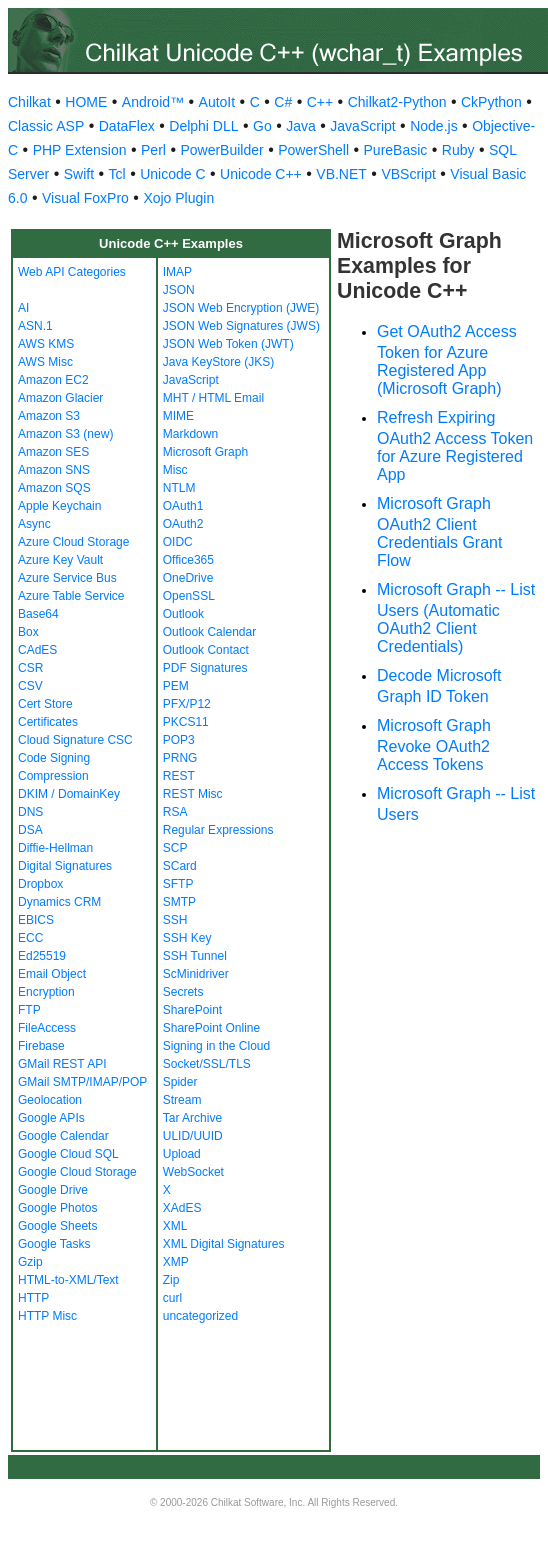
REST (179, 776)
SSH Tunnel (195, 956)
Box (28, 632)
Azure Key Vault (60, 560)
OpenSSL (189, 596)
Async (34, 524)
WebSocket (193, 1172)
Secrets (183, 992)
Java (301, 126)
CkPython (491, 102)
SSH (175, 920)
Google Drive (53, 1190)
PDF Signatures (205, 668)
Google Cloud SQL (68, 1154)
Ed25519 (42, 956)
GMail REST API (62, 1064)
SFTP (178, 884)
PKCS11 (186, 722)
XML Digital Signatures (224, 1244)
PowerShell (313, 150)
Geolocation (50, 1100)
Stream (182, 1100)
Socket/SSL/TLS (207, 1064)
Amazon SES (53, 452)
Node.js (433, 126)
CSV (30, 686)
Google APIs (51, 1118)
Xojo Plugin (178, 198)
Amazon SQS (54, 488)
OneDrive (188, 578)
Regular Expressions (218, 830)
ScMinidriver (196, 974)
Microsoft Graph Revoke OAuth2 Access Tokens (434, 745)
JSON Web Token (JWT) (228, 344)
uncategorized (200, 1316)
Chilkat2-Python (397, 102)
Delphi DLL (203, 126)
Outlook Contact (206, 650)
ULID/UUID (193, 1136)
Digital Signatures (65, 866)
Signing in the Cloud (216, 1046)
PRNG (180, 758)
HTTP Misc (47, 1316)
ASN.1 (35, 326)
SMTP (179, 902)
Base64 (38, 614)
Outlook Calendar (209, 632)
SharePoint (192, 1010)
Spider (180, 1082)
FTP (29, 1010)
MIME (178, 416)
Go (262, 126)
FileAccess (47, 1028)
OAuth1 (183, 506)
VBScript (408, 174)
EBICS (36, 920)
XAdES (182, 1208)
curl (172, 1298)
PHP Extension (80, 150)
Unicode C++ (261, 174)
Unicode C (172, 174)
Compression (53, 776)
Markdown (190, 434)
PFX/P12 (187, 704)
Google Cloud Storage (77, 1172)
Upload (182, 1154)
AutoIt (217, 102)
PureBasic (396, 150)
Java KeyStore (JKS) (218, 362)
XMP (176, 1262)
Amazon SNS (54, 470)
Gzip (30, 1262)
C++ (320, 102)
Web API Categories (72, 272)
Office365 (188, 560)
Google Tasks (54, 1244)
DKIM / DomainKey (69, 794)
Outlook (183, 614)
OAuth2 (183, 524)
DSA (30, 830)
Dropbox (40, 884)
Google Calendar (63, 1136)
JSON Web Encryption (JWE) (241, 308)
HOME (86, 102)
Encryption (46, 992)
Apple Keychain (59, 506)
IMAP (177, 272)
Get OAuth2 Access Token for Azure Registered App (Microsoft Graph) (447, 360)
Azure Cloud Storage (73, 542)
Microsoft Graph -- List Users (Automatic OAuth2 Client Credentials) (456, 618)
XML (175, 1226)
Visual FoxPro (85, 198)
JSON (179, 290)
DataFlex (127, 126)
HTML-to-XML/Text (68, 1280)
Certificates (48, 722)
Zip (171, 1280)
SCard (180, 866)
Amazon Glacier (60, 398)
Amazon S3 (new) (65, 434)
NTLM (179, 488)
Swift (79, 174)
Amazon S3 (49, 416)
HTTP (33, 1298)
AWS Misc (45, 362)
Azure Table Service (71, 596)
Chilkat (29, 102)
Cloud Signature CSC (75, 740)
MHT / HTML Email (213, 398)
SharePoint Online (211, 1028)
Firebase (41, 1046)
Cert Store (45, 704)
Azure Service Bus (67, 578)
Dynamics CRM (59, 902)
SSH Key (187, 938)
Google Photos (57, 1208)
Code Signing (54, 758)
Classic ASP (46, 126)
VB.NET (341, 174)
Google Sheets (57, 1226)
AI (23, 308)
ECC (30, 938)
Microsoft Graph (205, 452)
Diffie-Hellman (55, 848)
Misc (175, 470)
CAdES (37, 650)
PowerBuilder (221, 150)
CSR (30, 668)
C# (283, 102)
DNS (30, 812)
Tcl (117, 174)
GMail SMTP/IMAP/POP (82, 1082)
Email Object (52, 974)
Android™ (153, 102)
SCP (175, 848)
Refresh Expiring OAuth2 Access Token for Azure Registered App (455, 446)
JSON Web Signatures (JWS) (241, 326)
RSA (175, 812)
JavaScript (362, 126)
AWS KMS (46, 344)
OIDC (178, 542)
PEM (176, 686)
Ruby (458, 150)
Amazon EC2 (53, 380)
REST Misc (193, 794)
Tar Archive (192, 1118)
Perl (153, 150)
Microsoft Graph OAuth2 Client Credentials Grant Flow (439, 532)
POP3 (179, 740)
